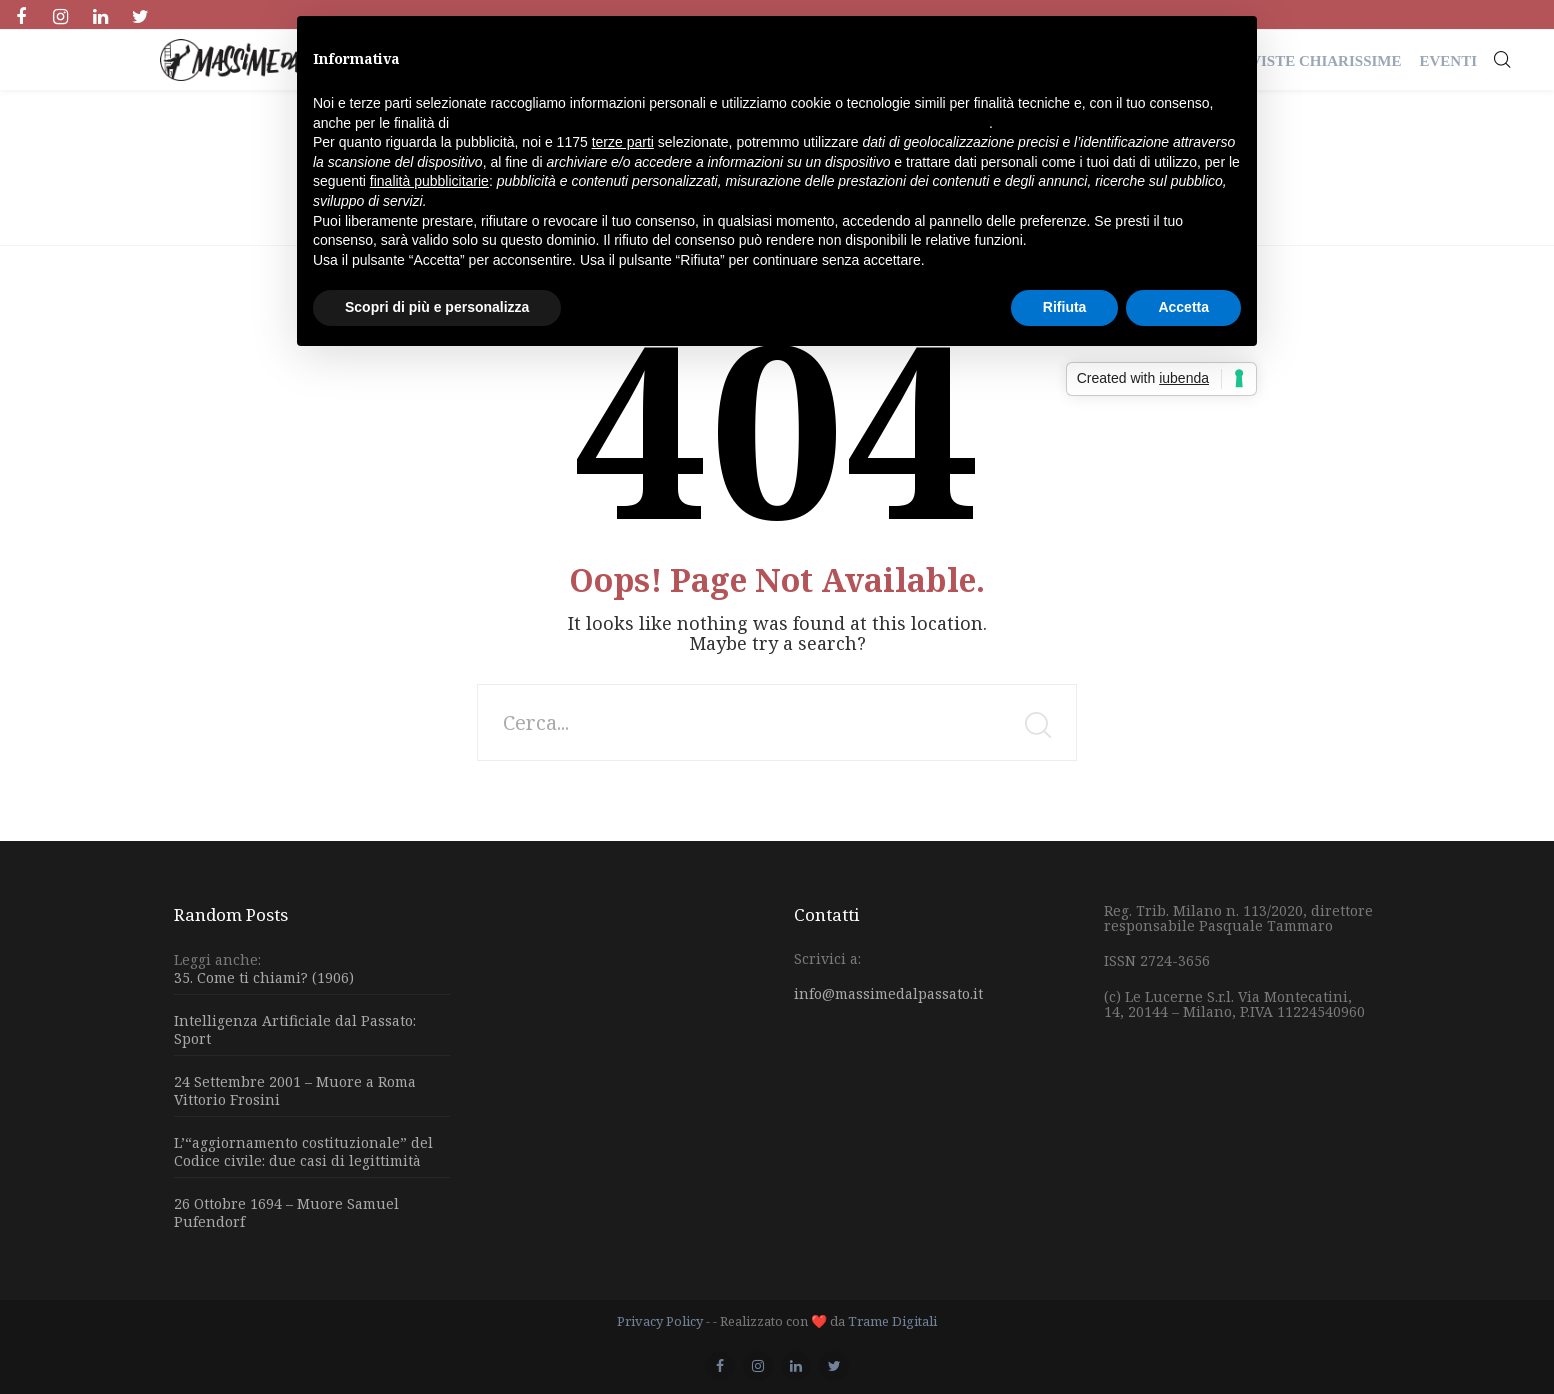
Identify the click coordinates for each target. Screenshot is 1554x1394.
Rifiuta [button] (1065, 307)
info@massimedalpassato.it (888, 993)
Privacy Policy (660, 1321)
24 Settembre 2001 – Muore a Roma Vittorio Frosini (295, 1090)
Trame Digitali (892, 1321)
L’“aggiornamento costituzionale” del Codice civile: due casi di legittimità (303, 1151)
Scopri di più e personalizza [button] (437, 307)
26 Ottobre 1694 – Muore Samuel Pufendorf (286, 1212)
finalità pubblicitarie (429, 181)
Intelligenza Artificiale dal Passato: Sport (295, 1029)
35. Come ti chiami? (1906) (264, 978)
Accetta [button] (1183, 307)
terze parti (623, 142)
